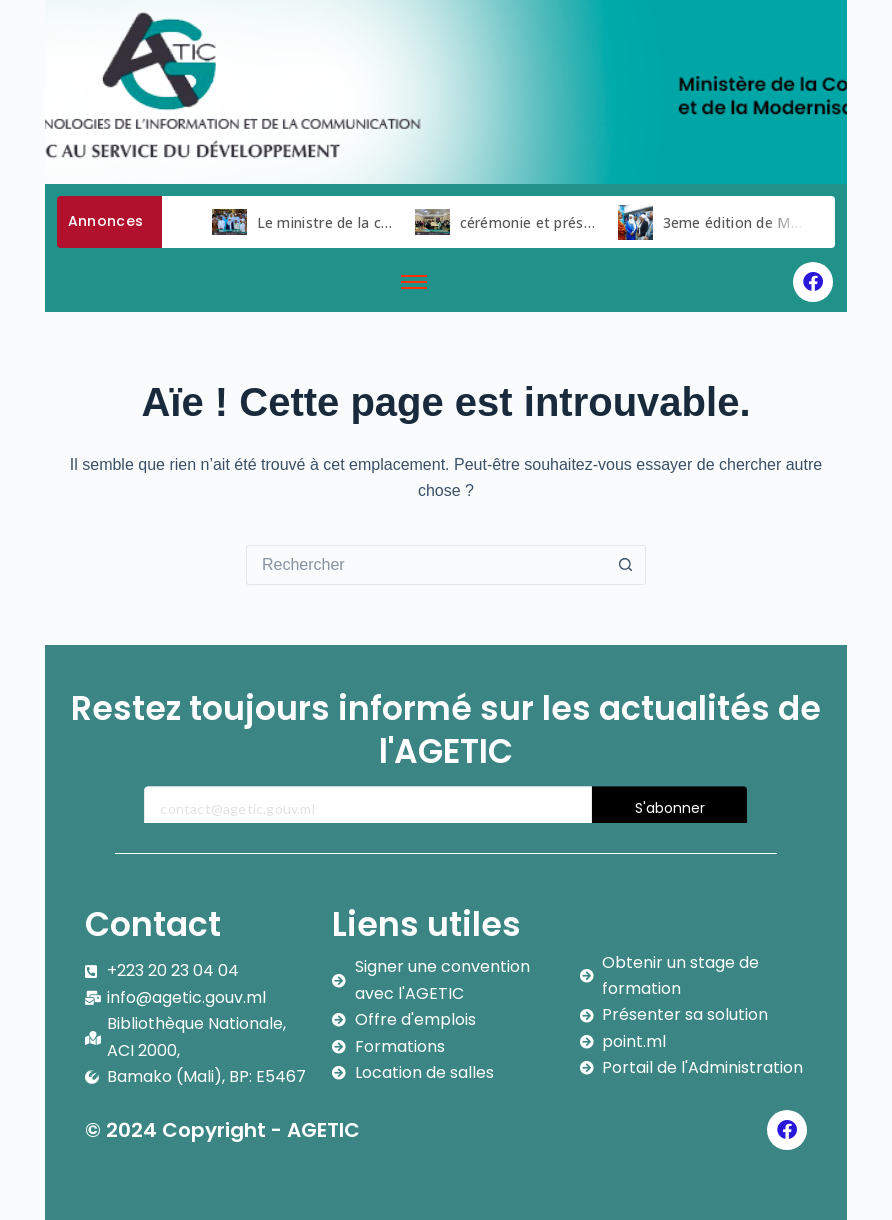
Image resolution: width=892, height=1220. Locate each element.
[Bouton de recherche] (626, 565)
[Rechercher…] (426, 565)
